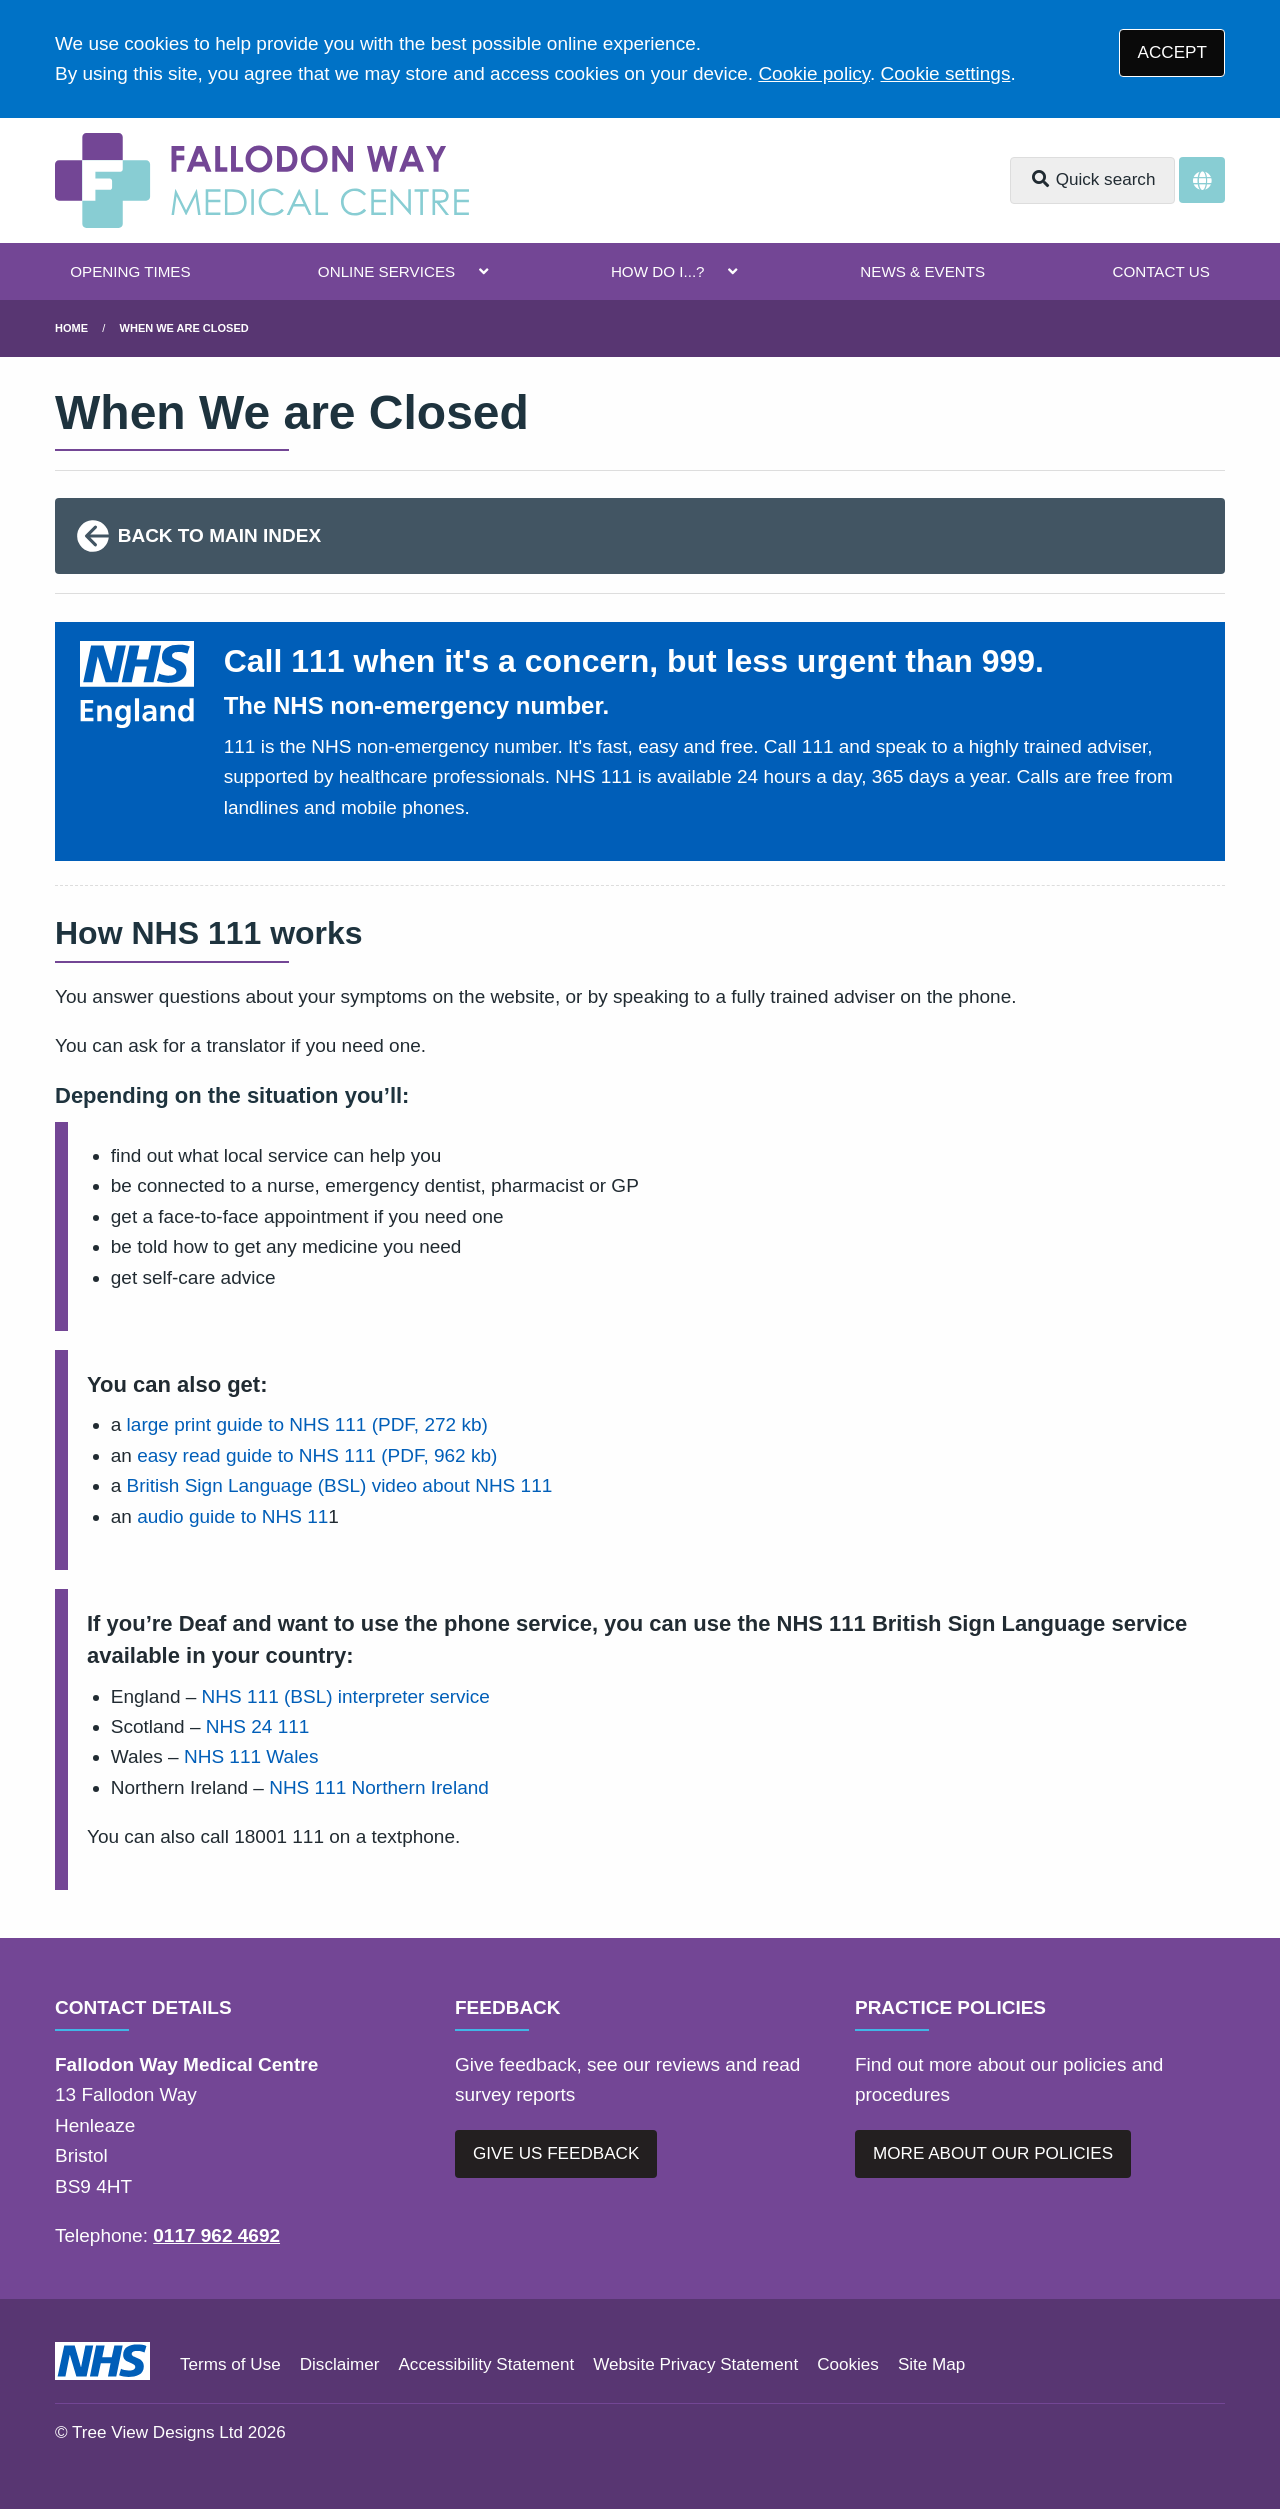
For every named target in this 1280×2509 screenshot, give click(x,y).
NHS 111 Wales (251, 1756)
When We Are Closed (184, 328)
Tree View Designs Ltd (157, 2432)
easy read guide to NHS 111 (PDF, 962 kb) (317, 1455)
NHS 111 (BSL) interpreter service (346, 1696)
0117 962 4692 (216, 2235)
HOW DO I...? (658, 271)
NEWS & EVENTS (922, 271)
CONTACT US (1160, 271)
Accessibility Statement (486, 2364)
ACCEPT (1172, 52)
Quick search (1093, 179)
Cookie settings (946, 73)
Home (71, 328)
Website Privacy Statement (695, 2364)
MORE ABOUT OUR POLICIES (993, 2153)
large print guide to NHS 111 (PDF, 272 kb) (307, 1424)
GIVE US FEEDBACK (556, 2153)
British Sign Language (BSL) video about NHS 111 (340, 1485)
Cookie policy (814, 73)
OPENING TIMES (130, 271)
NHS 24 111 (258, 1726)
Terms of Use (230, 2364)
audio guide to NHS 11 (232, 1516)
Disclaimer (340, 2364)
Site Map (931, 2364)
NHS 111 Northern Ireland (379, 1787)
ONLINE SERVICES (386, 271)
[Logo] (262, 180)
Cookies (848, 2364)
